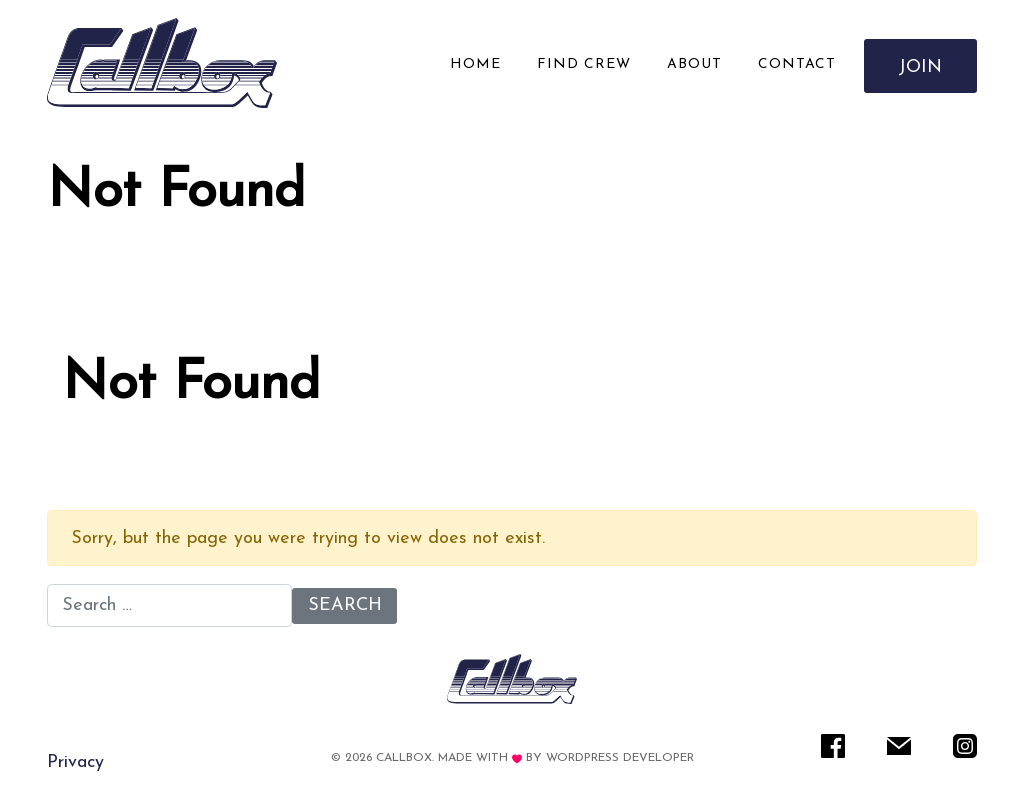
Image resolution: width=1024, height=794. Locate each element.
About (694, 64)
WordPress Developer (620, 758)
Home (475, 64)
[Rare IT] (162, 63)
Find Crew (584, 64)
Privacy (75, 762)
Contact (797, 64)
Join (921, 67)
